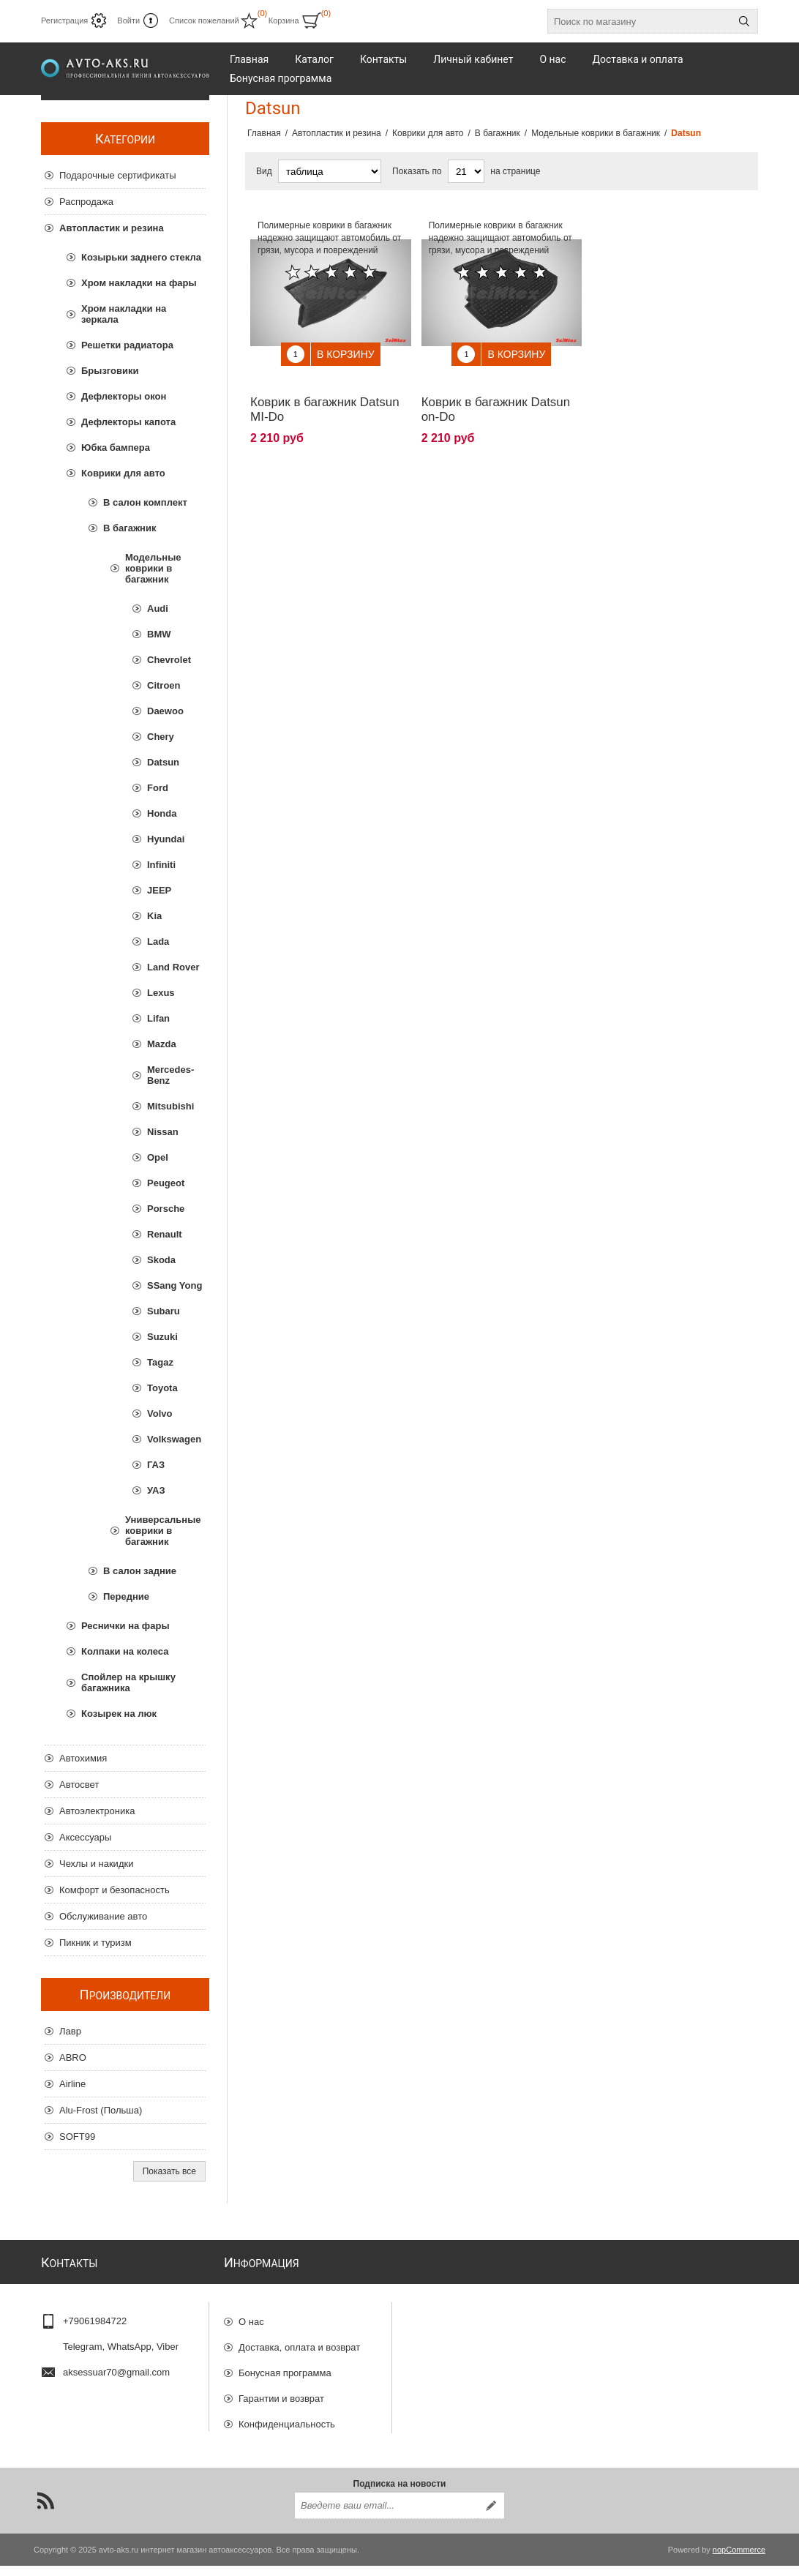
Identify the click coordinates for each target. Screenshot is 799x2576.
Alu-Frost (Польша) (100, 2110)
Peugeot (165, 1182)
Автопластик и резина (111, 227)
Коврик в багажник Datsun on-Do (496, 398)
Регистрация (64, 20)
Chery (160, 736)
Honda (161, 813)
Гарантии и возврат (281, 2391)
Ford (157, 787)
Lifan (158, 1018)
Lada (158, 941)
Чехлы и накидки (96, 1863)
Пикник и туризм (95, 1942)
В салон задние (139, 1570)
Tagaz (160, 1362)
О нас (251, 2315)
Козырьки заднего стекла (141, 257)
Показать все (169, 2171)
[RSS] (45, 2511)
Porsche (165, 1208)
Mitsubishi (170, 1106)
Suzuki (162, 1336)
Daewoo (165, 710)
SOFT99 (77, 2136)
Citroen (164, 685)
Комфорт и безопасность (114, 1889)
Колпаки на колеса (124, 1651)
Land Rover (173, 967)
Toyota (162, 1387)
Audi (157, 608)
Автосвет (79, 1784)
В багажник (129, 528)
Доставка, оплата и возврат (299, 2340)
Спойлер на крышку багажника (128, 1682)
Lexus (161, 992)
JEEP (159, 890)
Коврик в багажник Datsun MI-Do (325, 398)
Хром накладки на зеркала (123, 314)
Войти (128, 20)
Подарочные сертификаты (117, 175)
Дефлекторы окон (123, 396)
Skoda (161, 1259)
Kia (154, 915)
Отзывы (256, 2443)
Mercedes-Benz (170, 1075)
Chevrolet (169, 659)
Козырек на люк (119, 1713)
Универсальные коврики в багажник (162, 1530)
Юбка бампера (115, 447)
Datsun (163, 762)
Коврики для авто (123, 473)
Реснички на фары (125, 1625)
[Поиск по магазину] (639, 21)
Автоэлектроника (97, 1810)
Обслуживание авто (103, 1916)
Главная (264, 133)
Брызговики (110, 370)
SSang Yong (174, 1285)
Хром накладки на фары (139, 282)
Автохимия (83, 1758)
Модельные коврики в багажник (153, 568)
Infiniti (161, 864)
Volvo (159, 1413)
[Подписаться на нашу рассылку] (386, 2516)
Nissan (163, 1131)
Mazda (161, 1043)
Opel (157, 1157)
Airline (72, 2083)
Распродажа (86, 201)
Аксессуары (85, 1837)
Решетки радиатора (127, 345)
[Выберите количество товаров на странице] (466, 171)
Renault (164, 1234)
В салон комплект (145, 502)
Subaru (163, 1311)
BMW (159, 634)
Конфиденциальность (287, 2417)
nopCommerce (739, 2560)
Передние (126, 1596)
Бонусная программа (285, 2366)
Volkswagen (174, 1439)
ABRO (72, 2057)
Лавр (70, 2031)
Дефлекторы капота (128, 421)
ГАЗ (156, 1464)
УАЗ (156, 1490)
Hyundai (165, 839)
